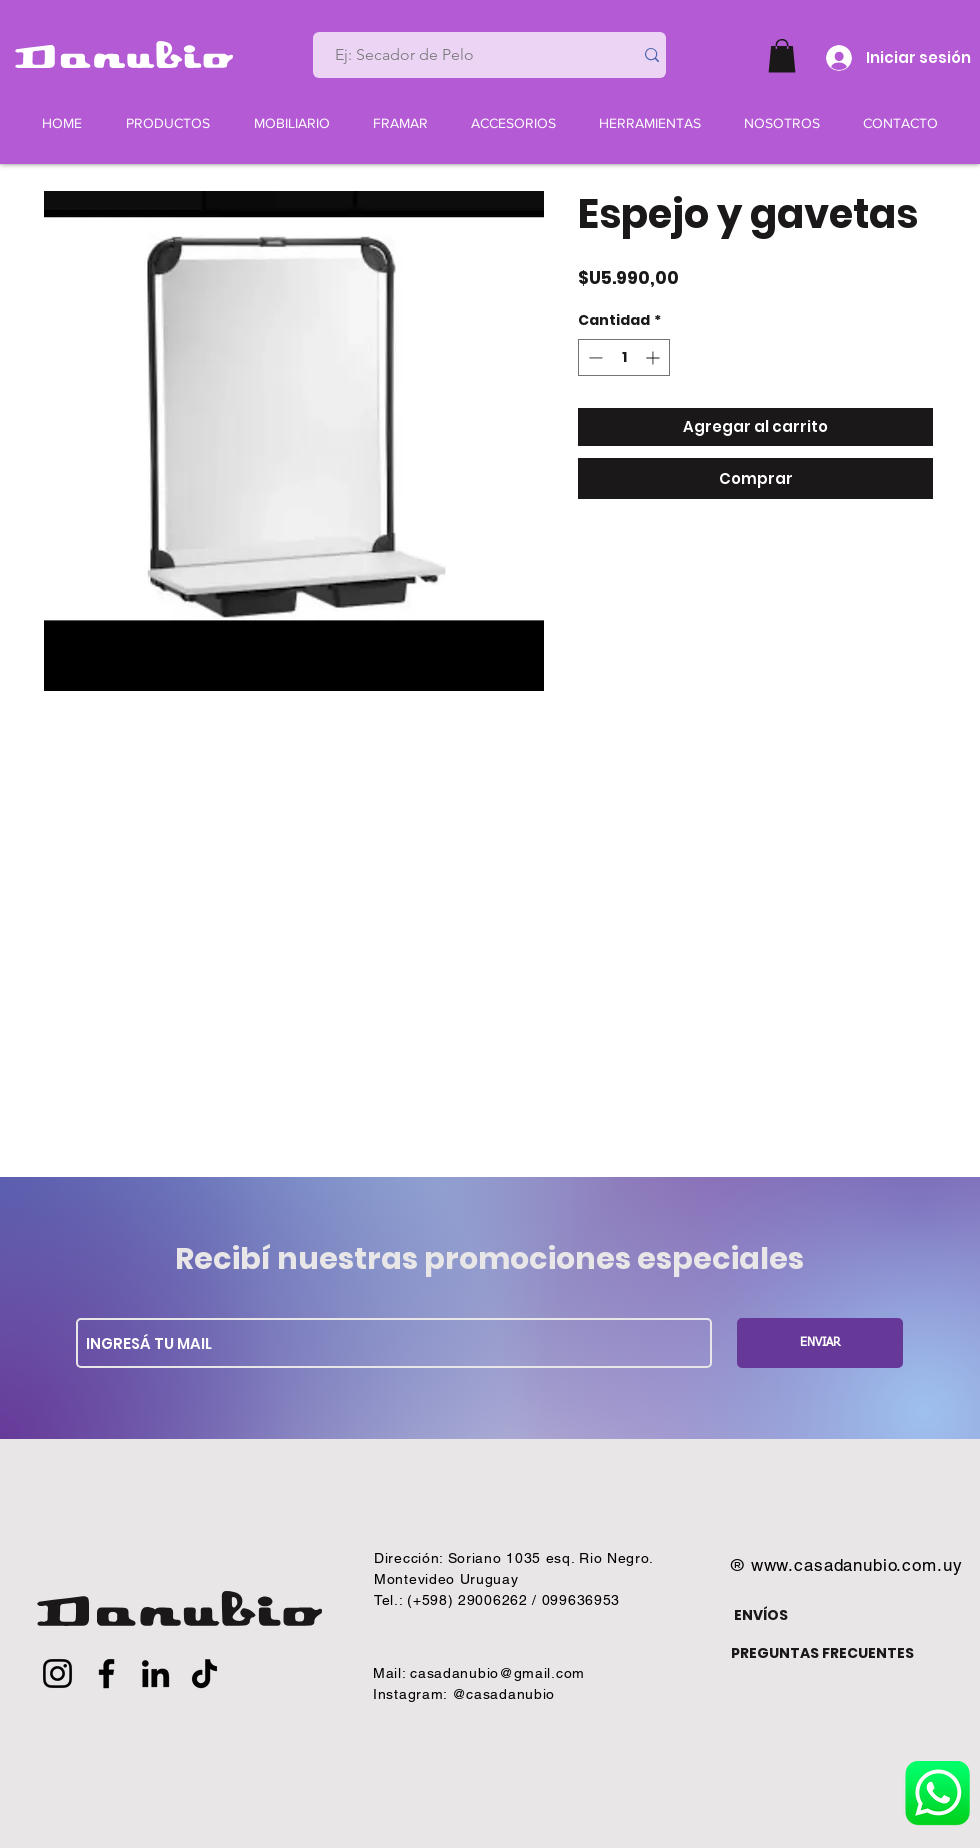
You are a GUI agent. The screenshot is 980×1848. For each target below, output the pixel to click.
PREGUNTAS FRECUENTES (822, 1653)
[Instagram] (57, 1673)
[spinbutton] (624, 357)
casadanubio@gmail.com (497, 1673)
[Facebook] (106, 1673)
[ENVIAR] (820, 1343)
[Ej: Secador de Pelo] (465, 55)
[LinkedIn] (155, 1673)
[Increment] (654, 357)
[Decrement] (593, 357)
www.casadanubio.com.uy (857, 1565)
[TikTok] (204, 1673)
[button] (782, 55)
